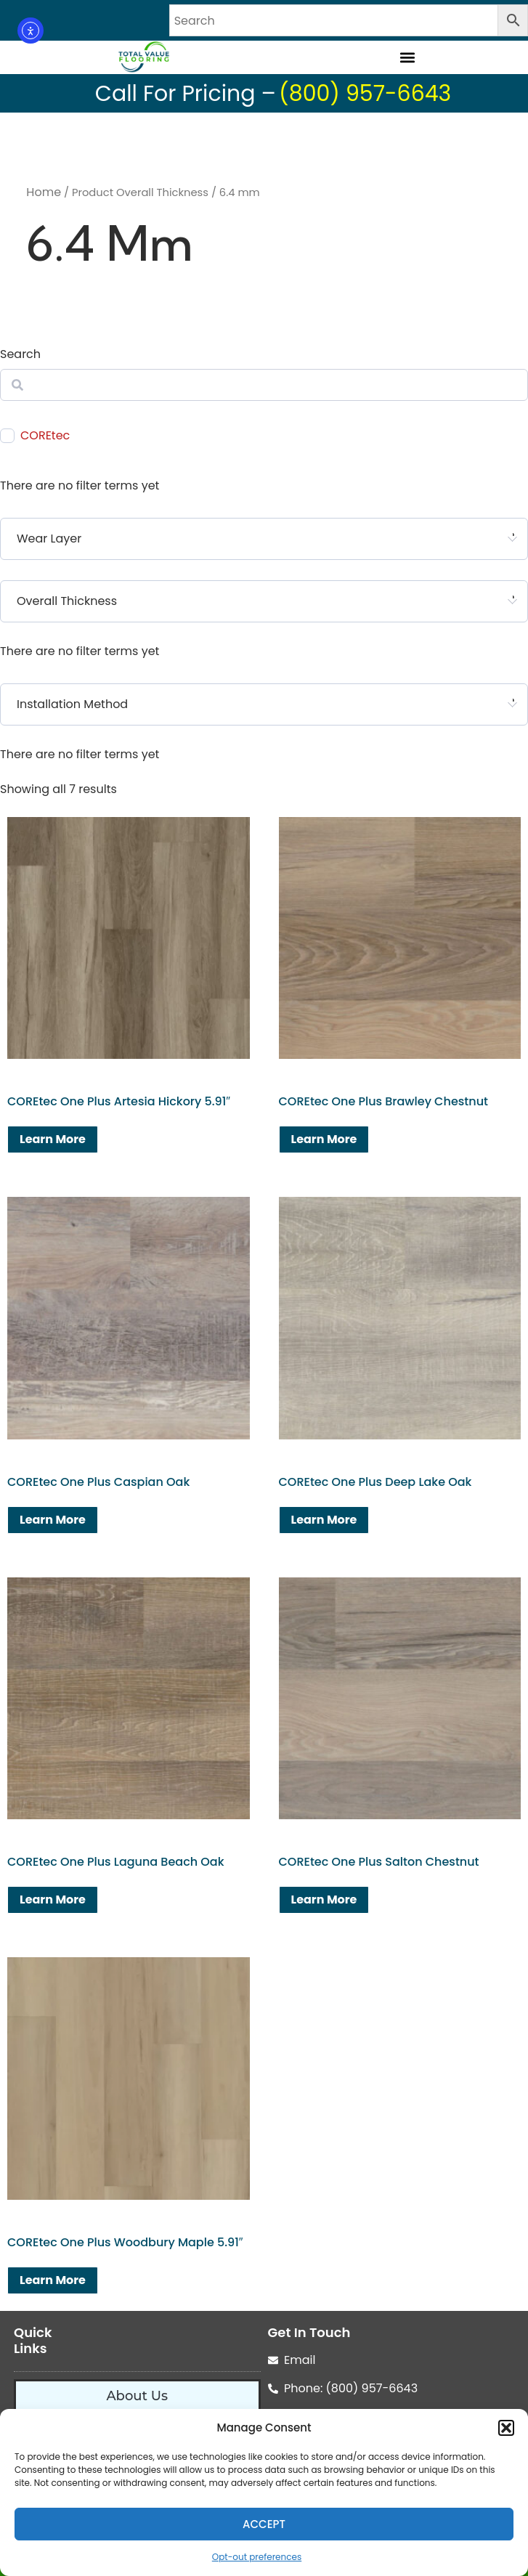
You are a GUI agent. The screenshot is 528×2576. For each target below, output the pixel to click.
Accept (264, 2524)
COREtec (45, 436)
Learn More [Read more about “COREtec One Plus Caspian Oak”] (53, 1519)
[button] (506, 2428)
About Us (137, 2396)
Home (43, 192)
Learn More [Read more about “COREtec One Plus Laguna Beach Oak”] (53, 1899)
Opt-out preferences (256, 2557)
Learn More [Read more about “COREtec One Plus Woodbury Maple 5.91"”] (53, 2280)
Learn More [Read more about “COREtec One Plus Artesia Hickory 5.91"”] (53, 1139)
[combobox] (264, 539)
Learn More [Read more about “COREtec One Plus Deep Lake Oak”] (324, 1519)
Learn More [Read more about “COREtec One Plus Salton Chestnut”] (324, 1899)
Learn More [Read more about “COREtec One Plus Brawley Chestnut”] (324, 1139)
